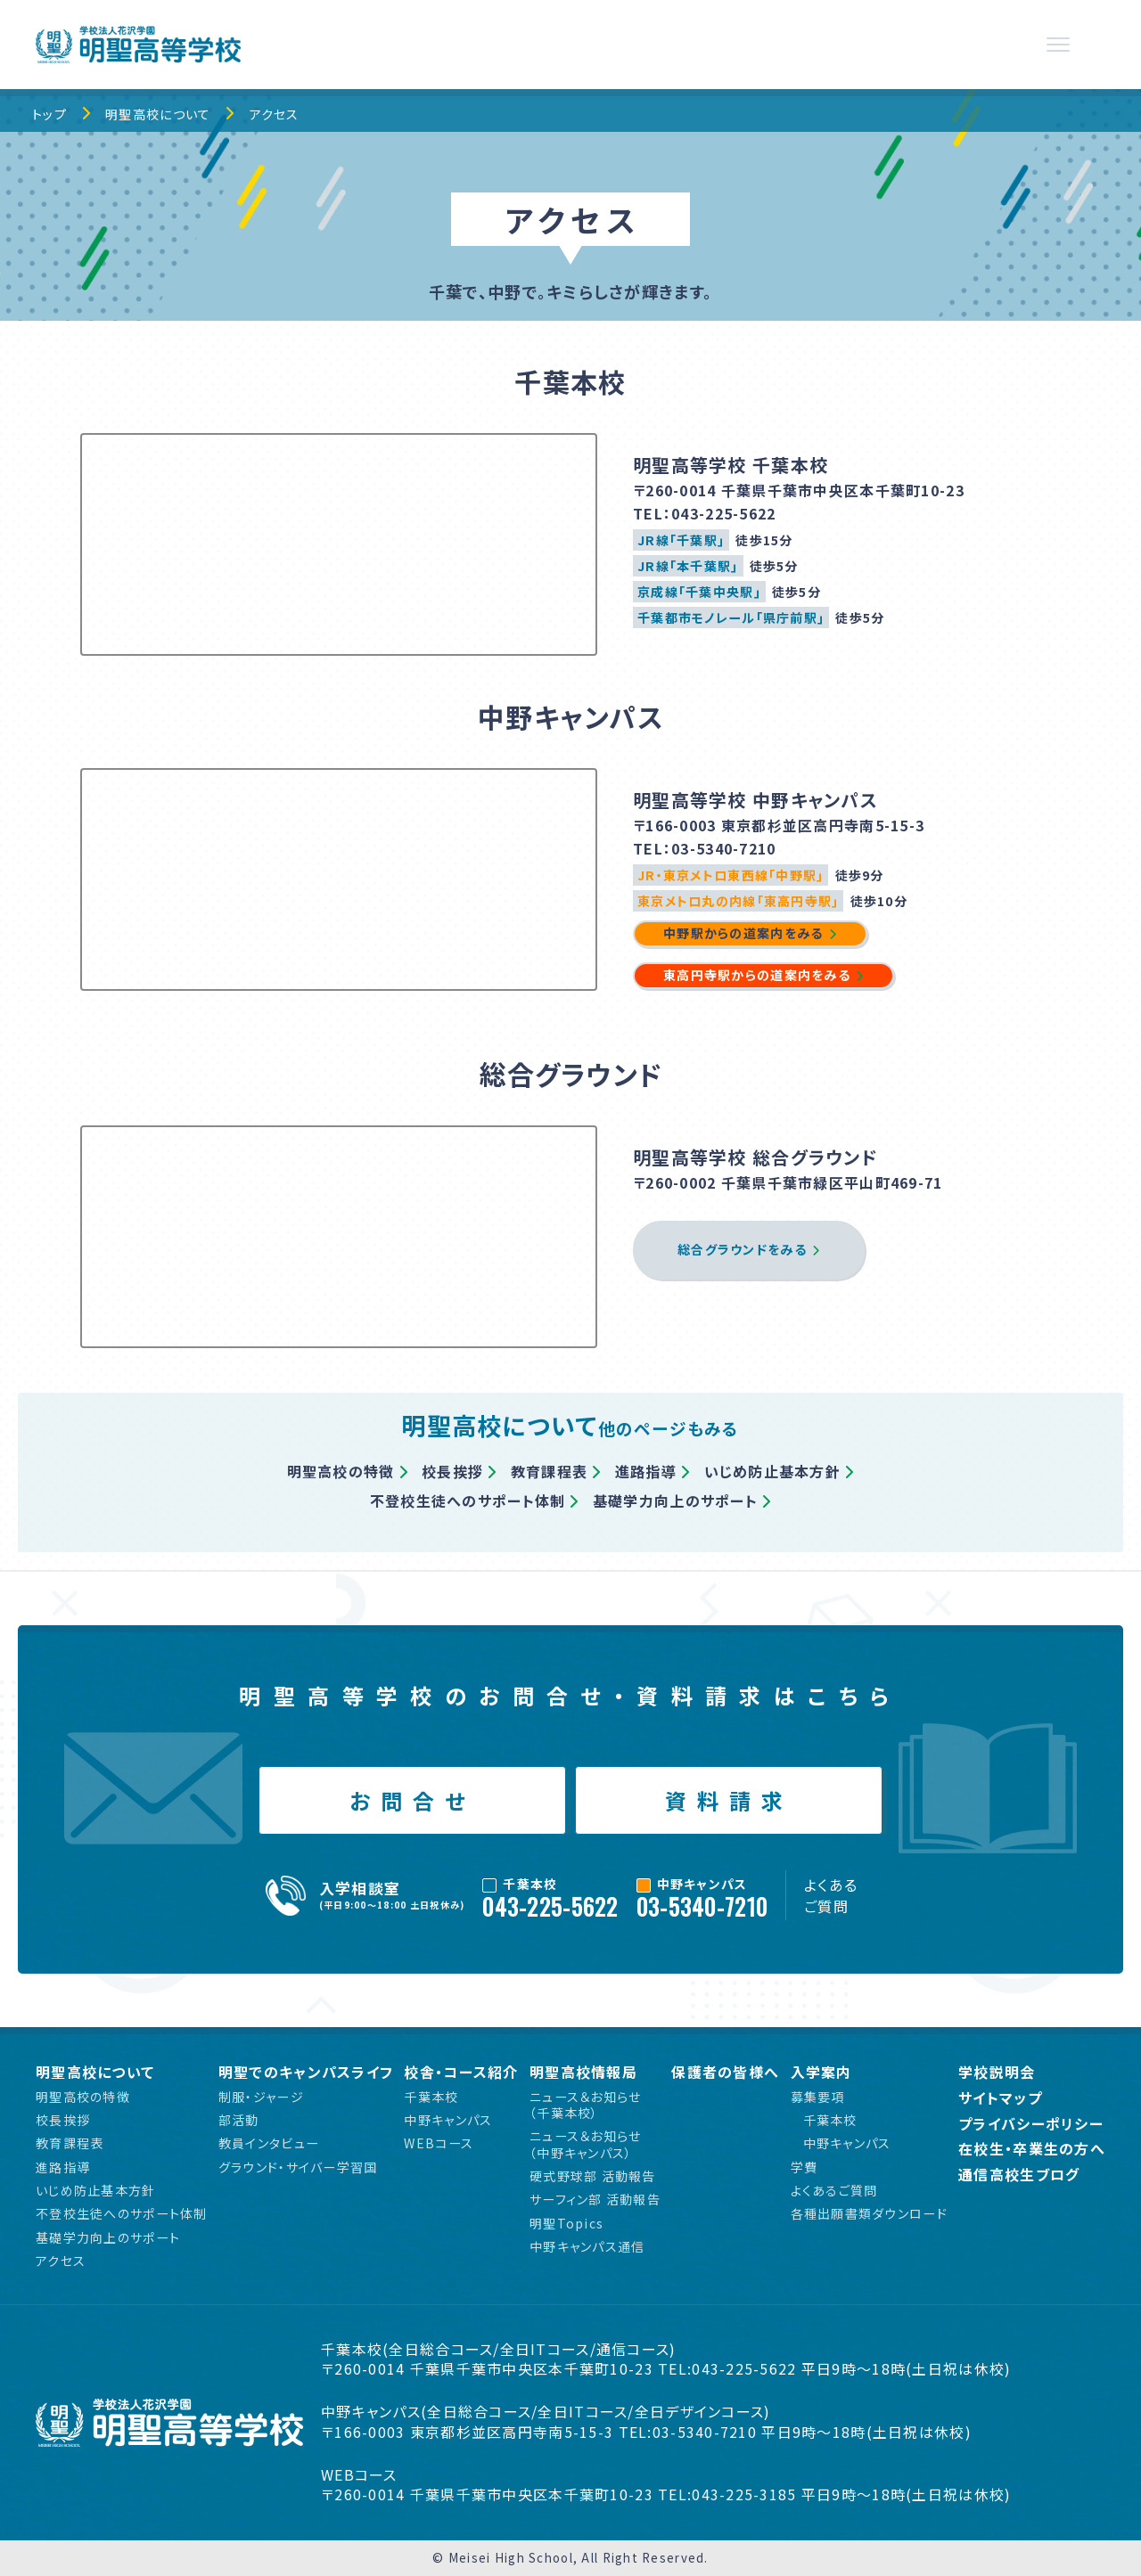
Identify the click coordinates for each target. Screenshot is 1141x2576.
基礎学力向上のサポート (675, 1500)
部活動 (238, 2120)
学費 (804, 2167)
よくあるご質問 (831, 1895)
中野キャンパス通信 (587, 2246)
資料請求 (729, 1800)
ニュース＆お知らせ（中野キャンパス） (585, 2144)
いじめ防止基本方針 (772, 1471)
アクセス (275, 114)
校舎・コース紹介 (461, 2072)
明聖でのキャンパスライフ (305, 2072)
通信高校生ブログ (1018, 2174)
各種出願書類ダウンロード (869, 2213)
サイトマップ (1000, 2098)
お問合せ (412, 1800)
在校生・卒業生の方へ (1031, 2148)
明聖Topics (566, 2223)
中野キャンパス (448, 2120)
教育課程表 (549, 1471)
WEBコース (438, 2143)
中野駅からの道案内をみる (743, 933)
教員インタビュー (268, 2143)
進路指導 (646, 1471)
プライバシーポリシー (1031, 2123)
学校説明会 (996, 2072)
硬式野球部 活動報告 (592, 2176)
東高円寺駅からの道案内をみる (756, 975)
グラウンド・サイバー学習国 (298, 2167)
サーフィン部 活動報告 (595, 2199)
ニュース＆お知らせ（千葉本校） (585, 2105)
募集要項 (818, 2097)
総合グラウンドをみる (742, 1249)
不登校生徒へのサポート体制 (468, 1500)
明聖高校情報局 (583, 2072)
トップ (49, 114)
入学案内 (821, 2072)
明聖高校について (157, 114)
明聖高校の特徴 (341, 1471)
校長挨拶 (452, 1471)
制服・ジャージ (261, 2097)
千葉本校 (431, 2097)
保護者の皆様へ (725, 2072)
